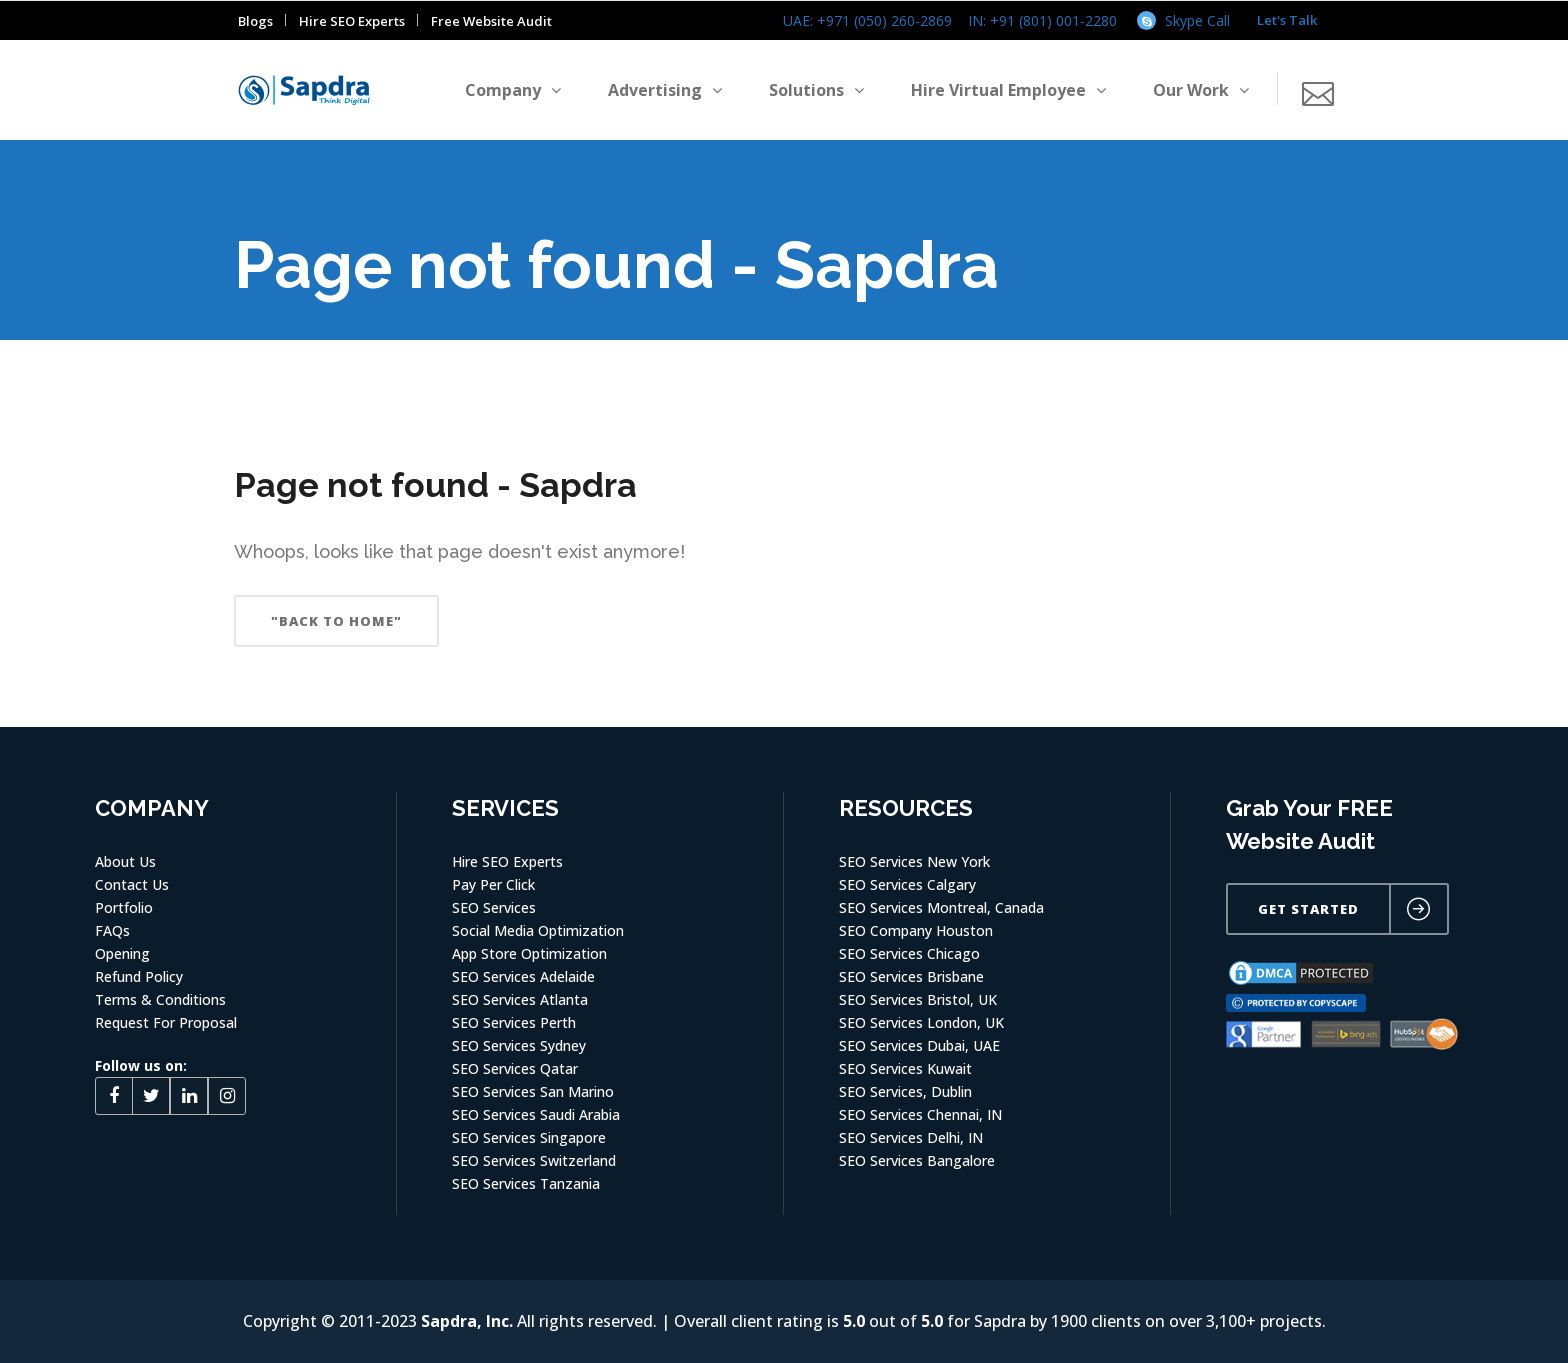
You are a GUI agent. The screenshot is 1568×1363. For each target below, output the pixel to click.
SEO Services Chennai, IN (920, 1114)
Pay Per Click (493, 884)
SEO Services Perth (514, 1022)
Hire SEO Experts (352, 21)
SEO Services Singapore (529, 1137)
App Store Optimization (529, 953)
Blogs (255, 21)
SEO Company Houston (916, 930)
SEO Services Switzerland (534, 1160)
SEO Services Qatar (515, 1068)
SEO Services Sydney (519, 1045)
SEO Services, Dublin (905, 1091)
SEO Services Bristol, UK (918, 999)
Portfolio (124, 907)
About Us (125, 861)
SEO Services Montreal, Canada (941, 907)
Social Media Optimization (538, 930)
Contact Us (132, 884)
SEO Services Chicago (909, 953)
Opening (122, 953)
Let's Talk (1287, 20)
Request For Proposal (166, 1022)
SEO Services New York (914, 861)
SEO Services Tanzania (526, 1183)
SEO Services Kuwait (905, 1068)
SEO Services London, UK (921, 1022)
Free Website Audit (491, 21)
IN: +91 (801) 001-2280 (1042, 20)
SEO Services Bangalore (917, 1160)
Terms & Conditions (160, 999)
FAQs (112, 930)
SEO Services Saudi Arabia (536, 1114)
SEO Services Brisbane (911, 976)
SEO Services (494, 907)
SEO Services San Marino (533, 1091)
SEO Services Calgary (907, 884)
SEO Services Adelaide (523, 976)
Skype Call (1197, 20)
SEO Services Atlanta (520, 999)
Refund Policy (139, 976)
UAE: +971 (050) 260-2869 (867, 20)
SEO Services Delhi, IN (911, 1137)
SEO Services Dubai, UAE (919, 1045)
